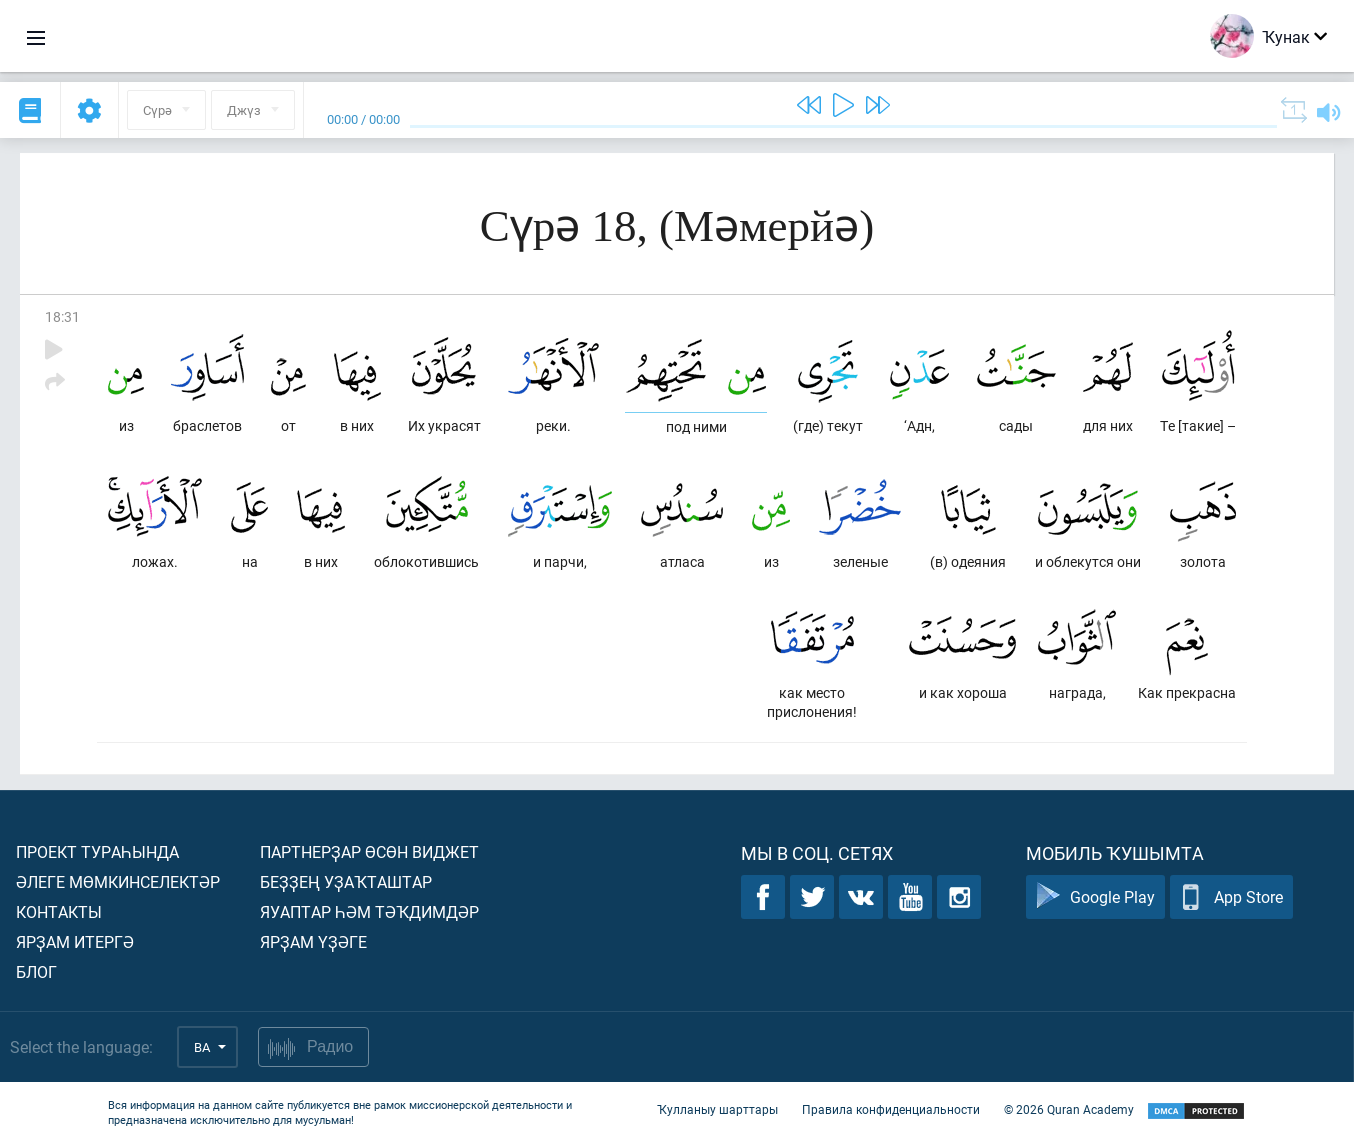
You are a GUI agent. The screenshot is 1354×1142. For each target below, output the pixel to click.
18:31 (62, 316)
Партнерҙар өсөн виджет (369, 851)
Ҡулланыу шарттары (717, 1110)
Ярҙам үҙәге (313, 941)
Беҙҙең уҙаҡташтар (346, 881)
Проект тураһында (97, 851)
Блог (36, 971)
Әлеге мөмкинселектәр (118, 881)
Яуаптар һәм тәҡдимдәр (369, 911)
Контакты (59, 911)
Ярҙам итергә (75, 941)
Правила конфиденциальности (891, 1110)
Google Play (1095, 897)
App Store (1231, 897)
